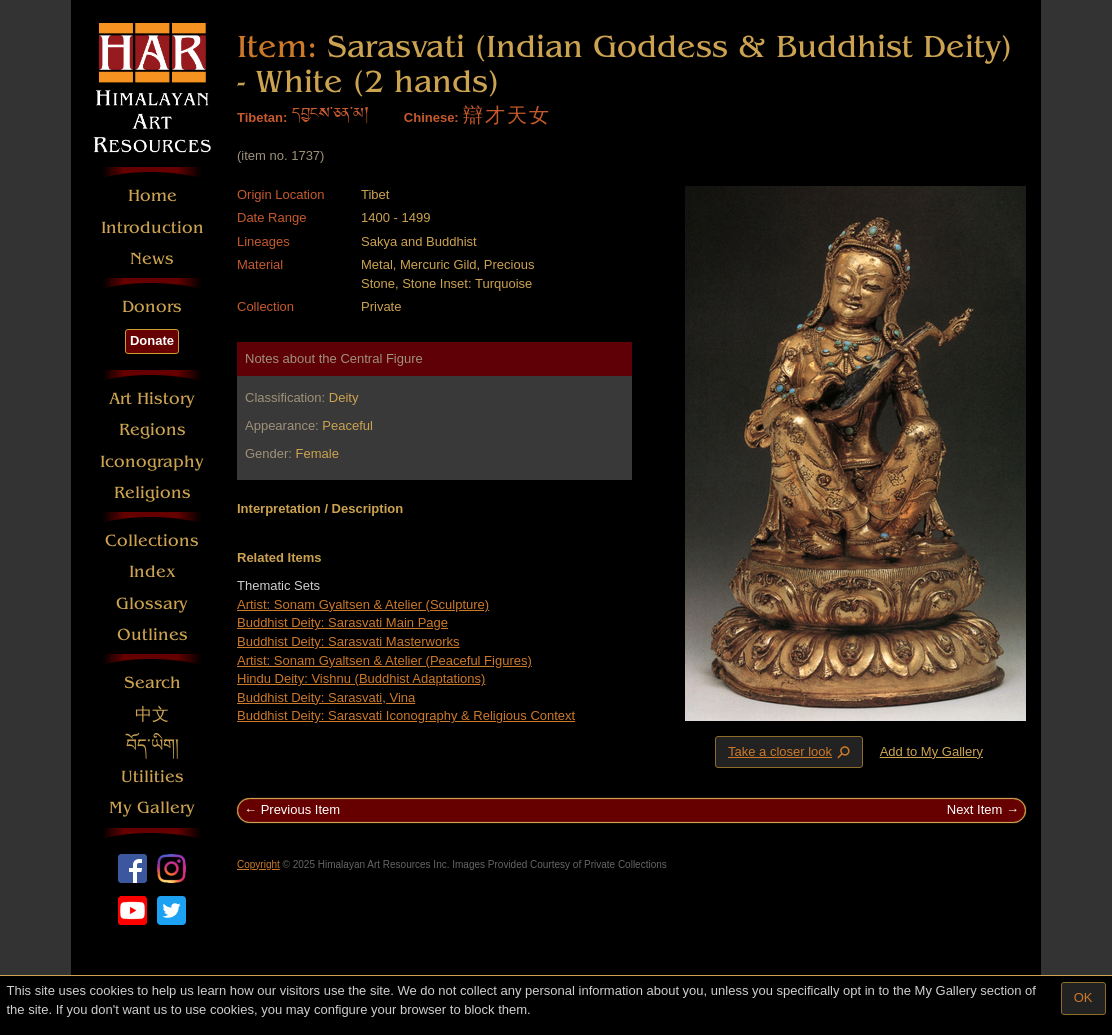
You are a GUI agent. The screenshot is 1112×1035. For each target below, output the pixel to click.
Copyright (258, 864)
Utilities (152, 776)
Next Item (975, 809)
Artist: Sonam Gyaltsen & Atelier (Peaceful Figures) (384, 660)
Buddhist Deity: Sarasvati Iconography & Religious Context (406, 715)
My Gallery (152, 807)
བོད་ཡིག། (152, 745)
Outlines (152, 634)
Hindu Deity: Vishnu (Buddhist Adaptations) (361, 678)
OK (1083, 997)
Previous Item (300, 809)
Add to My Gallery (931, 751)
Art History (152, 398)
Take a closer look (791, 751)
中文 (152, 714)
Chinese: (431, 117)
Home (152, 195)
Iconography (152, 461)
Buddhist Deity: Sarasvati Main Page (342, 622)
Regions (152, 429)
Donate (152, 340)
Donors (152, 306)
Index (152, 571)
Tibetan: (262, 117)
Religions (152, 492)
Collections (152, 540)
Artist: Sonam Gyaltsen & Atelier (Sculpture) (363, 604)
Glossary (152, 603)
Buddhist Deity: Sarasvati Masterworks (348, 641)
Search (152, 682)
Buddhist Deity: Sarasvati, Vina (326, 697)
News (152, 258)
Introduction (152, 227)
